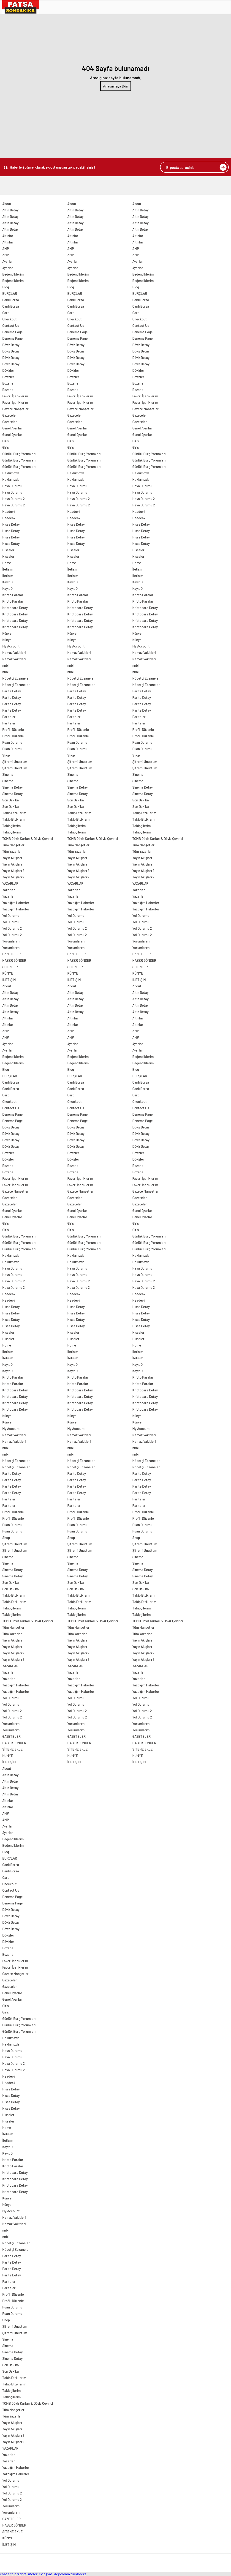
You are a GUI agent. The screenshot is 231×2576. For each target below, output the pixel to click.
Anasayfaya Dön (115, 86)
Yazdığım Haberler (15, 903)
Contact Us (10, 325)
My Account (11, 646)
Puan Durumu (12, 742)
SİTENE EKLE (12, 967)
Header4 (8, 511)
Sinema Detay (12, 787)
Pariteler (9, 717)
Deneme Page (12, 332)
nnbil (5, 665)
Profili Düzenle (13, 729)
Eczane (7, 383)
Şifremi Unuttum (14, 761)
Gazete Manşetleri (15, 409)
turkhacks (79, 2574)
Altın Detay (10, 210)
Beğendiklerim (13, 274)
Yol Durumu (10, 915)
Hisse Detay (11, 524)
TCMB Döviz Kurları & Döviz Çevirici (27, 838)
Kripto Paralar (12, 595)
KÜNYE (7, 973)
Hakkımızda (10, 473)
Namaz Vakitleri (14, 652)
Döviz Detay (10, 345)
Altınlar (7, 236)
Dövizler (8, 370)
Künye (6, 633)
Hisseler (8, 550)
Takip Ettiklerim (14, 813)
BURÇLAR (9, 293)
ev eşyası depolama (54, 2574)
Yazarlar (8, 890)
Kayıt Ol (8, 582)
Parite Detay (11, 691)
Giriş (5, 441)
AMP (5, 248)
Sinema (7, 774)
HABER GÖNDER (14, 960)
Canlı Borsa (10, 300)
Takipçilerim (11, 826)
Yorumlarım (10, 941)
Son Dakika (10, 800)
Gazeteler (9, 415)
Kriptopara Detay (15, 608)
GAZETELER (11, 954)
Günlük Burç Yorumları (18, 454)
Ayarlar (7, 261)
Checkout (9, 319)
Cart (5, 313)
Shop (6, 755)
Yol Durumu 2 (12, 928)
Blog (5, 287)
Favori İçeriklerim (15, 396)
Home (6, 563)
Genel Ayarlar (12, 428)
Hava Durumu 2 (13, 499)
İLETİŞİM (9, 980)
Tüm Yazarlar (12, 851)
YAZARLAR (10, 883)
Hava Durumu (12, 486)
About (6, 204)
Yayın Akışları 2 (13, 871)
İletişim (7, 569)
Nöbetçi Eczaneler (16, 678)
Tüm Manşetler (13, 845)
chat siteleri (9, 2574)
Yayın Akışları (12, 858)
